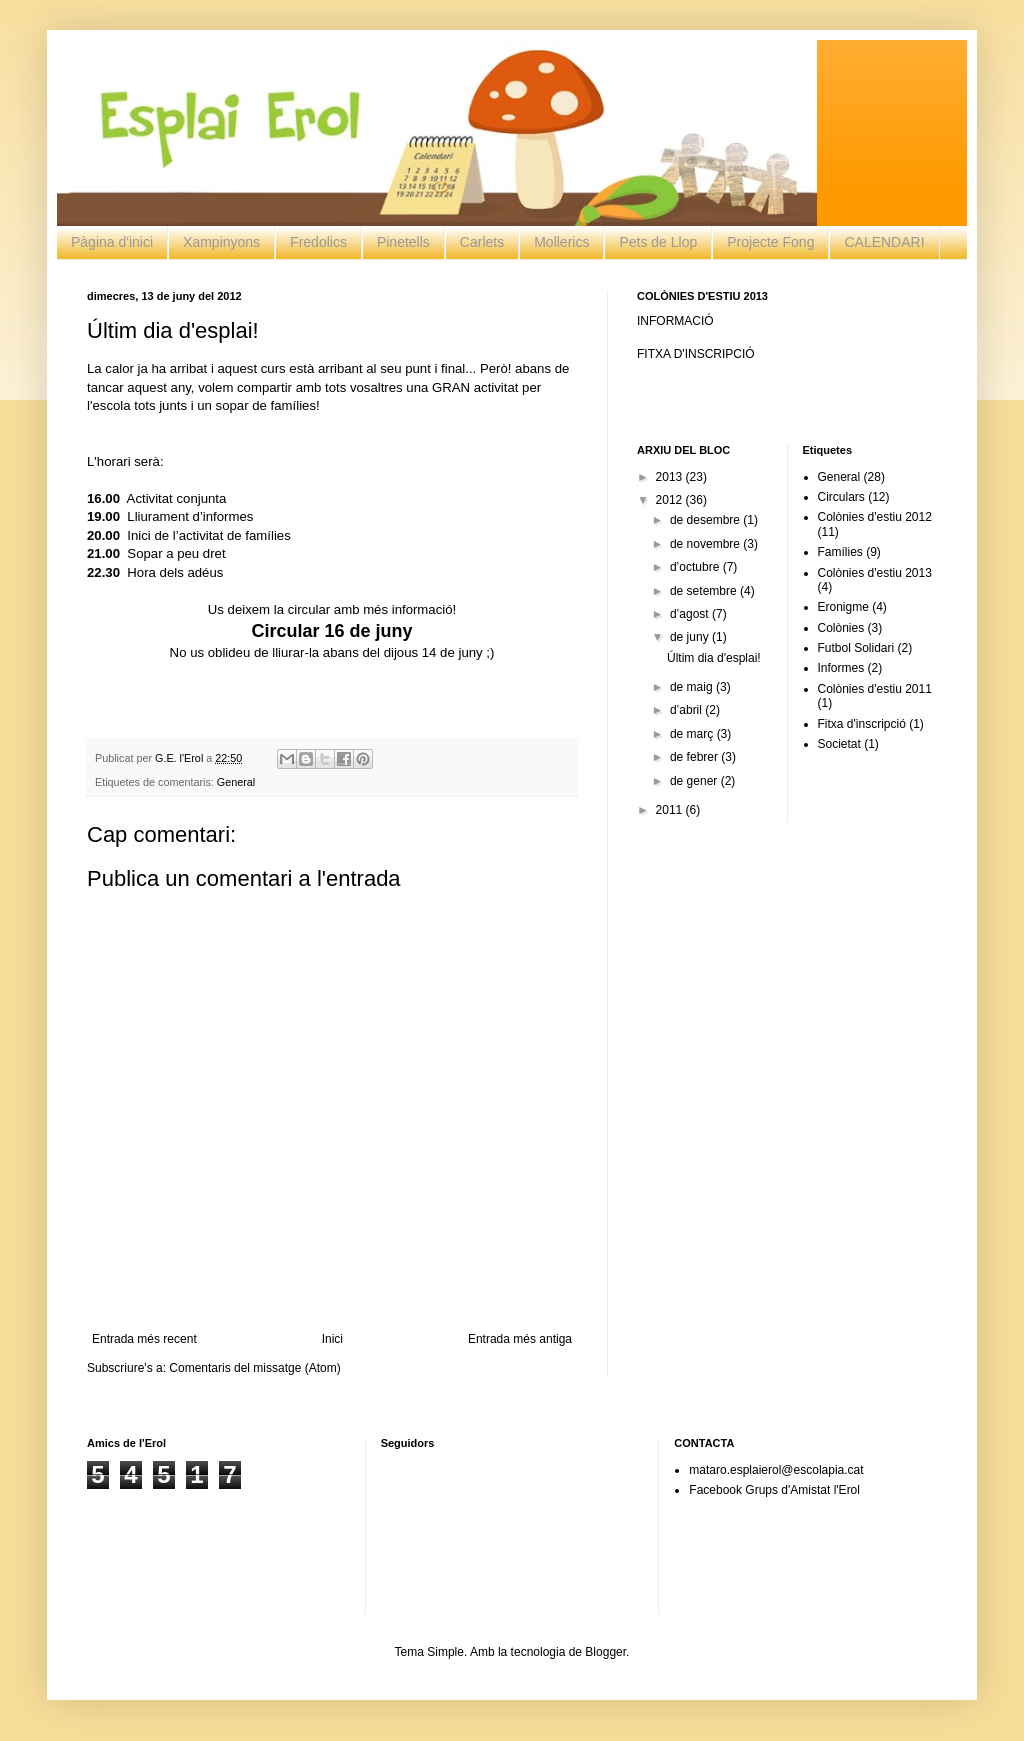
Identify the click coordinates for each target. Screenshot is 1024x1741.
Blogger (605, 1652)
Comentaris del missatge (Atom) (254, 1368)
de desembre (706, 520)
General (236, 782)
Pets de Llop (658, 242)
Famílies (840, 552)
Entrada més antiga (520, 1339)
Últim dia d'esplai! (714, 658)
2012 (671, 500)
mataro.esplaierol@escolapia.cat (776, 1470)
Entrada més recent (144, 1339)
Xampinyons (221, 242)
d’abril (687, 710)
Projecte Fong (770, 242)
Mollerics (561, 242)
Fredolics (318, 242)
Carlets (482, 242)
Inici (332, 1339)
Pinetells (403, 242)
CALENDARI (884, 242)
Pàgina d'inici (112, 242)
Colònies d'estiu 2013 (875, 573)
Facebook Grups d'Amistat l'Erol (774, 1490)
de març (693, 734)
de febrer (695, 757)
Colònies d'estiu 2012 (875, 517)
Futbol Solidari (856, 648)
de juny (691, 637)
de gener (695, 781)
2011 (671, 810)
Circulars (841, 497)
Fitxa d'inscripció (862, 724)
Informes (841, 668)
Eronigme (843, 607)
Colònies (841, 628)
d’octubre (696, 567)
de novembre (706, 544)
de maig (693, 687)
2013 (671, 477)
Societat (839, 744)
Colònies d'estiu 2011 (875, 689)
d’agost (691, 614)
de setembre (705, 591)
